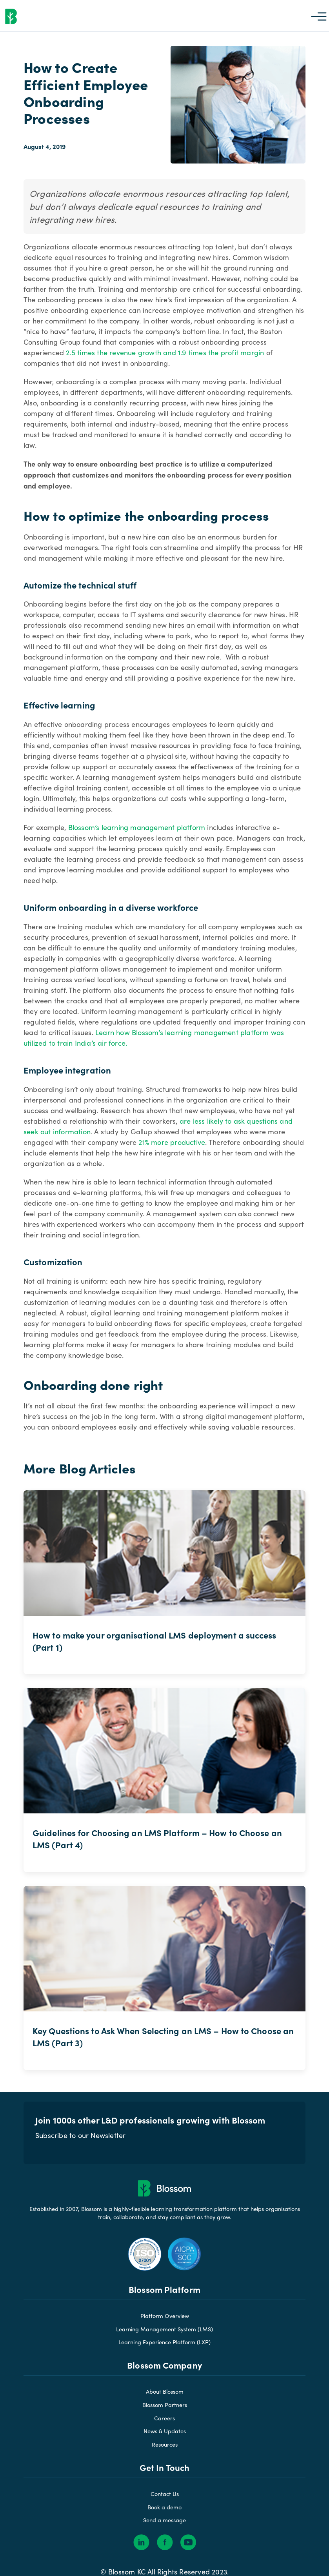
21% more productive (171, 1154)
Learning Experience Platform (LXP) (164, 2359)
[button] (319, 15)
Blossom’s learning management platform (136, 839)
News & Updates (165, 2448)
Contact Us (165, 2511)
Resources (165, 2462)
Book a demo (164, 2525)
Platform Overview (164, 2333)
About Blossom (165, 2409)
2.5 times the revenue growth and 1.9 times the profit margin (165, 364)
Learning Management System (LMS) (164, 2347)
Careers (164, 2436)
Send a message (164, 2537)
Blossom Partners (164, 2422)
